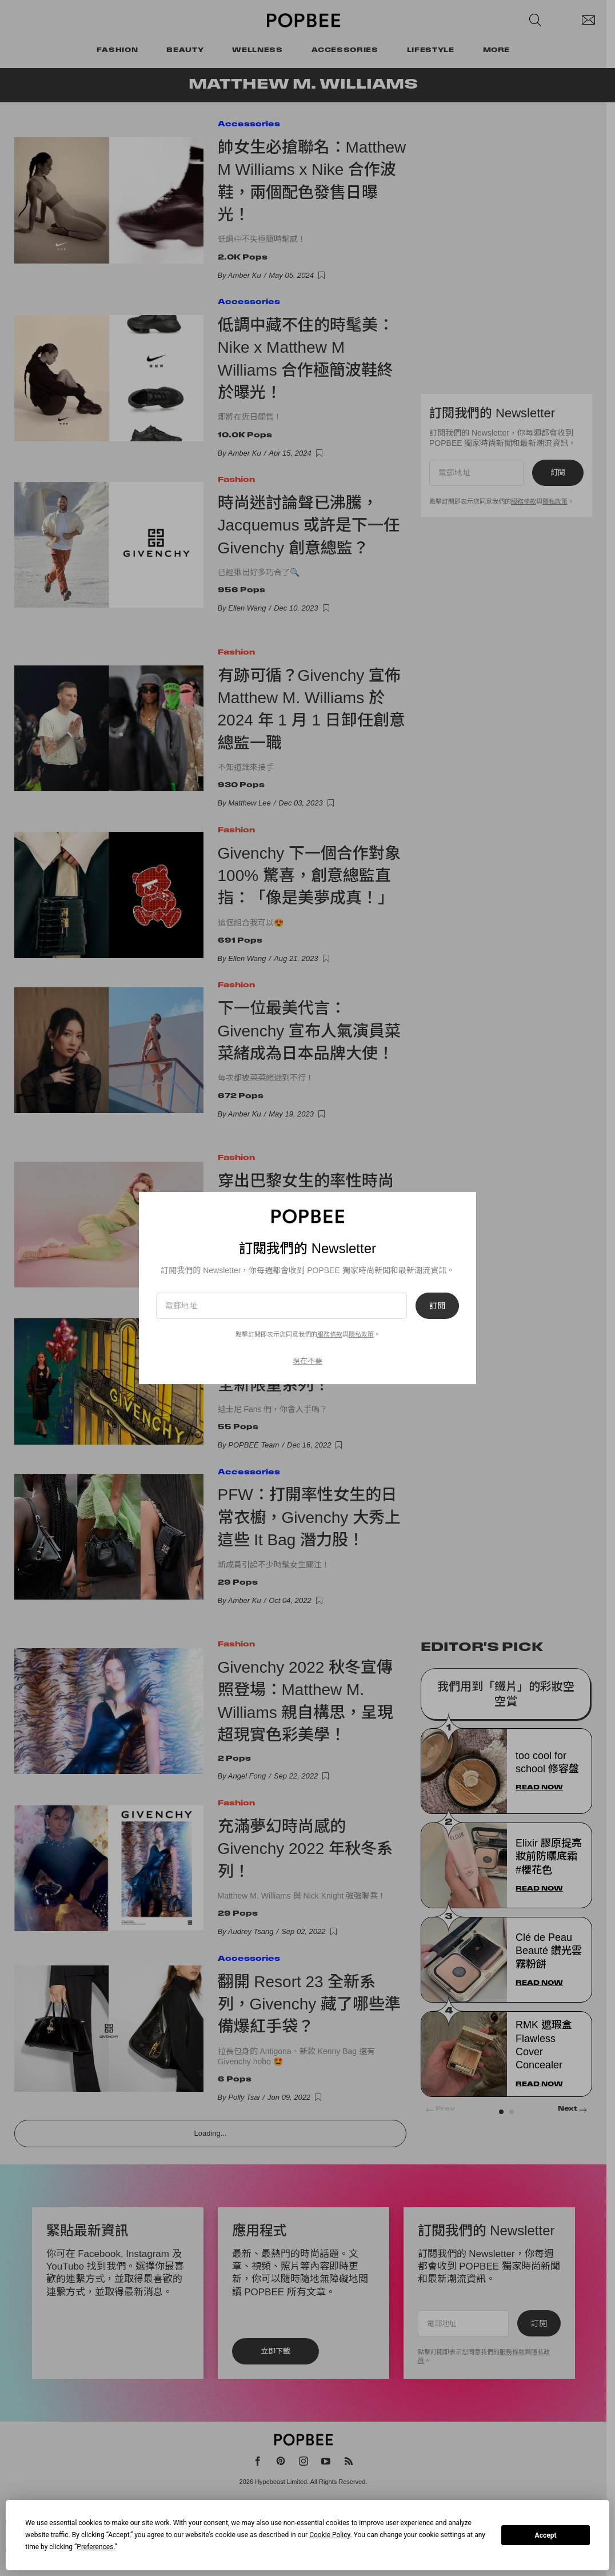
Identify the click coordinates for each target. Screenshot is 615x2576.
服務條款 (329, 1334)
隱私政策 (361, 1334)
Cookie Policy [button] (329, 2535)
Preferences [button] (95, 2547)
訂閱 (437, 1305)
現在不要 (307, 1361)
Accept (546, 2535)
